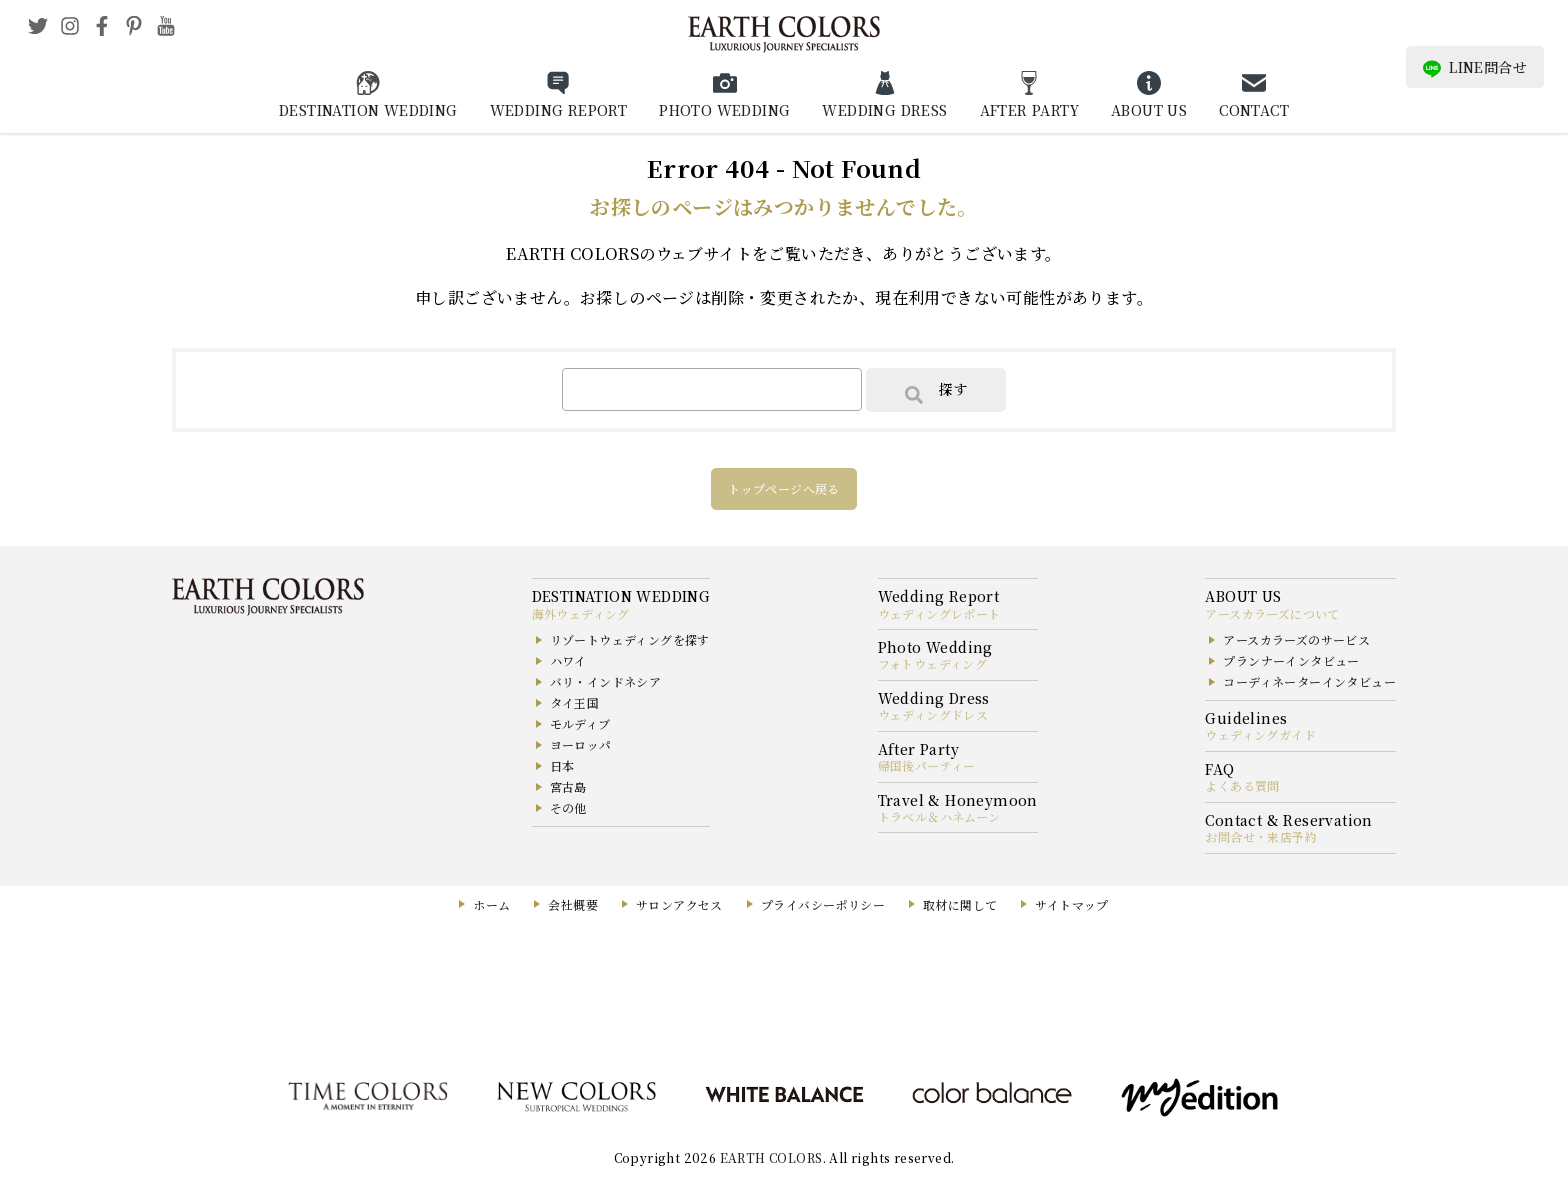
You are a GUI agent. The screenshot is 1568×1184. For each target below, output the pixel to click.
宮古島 (568, 786)
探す (936, 391)
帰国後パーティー (927, 765)
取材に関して (960, 904)
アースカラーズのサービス (1296, 639)
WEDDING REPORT (559, 110)
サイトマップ (1071, 904)
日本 (562, 765)
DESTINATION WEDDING (368, 110)
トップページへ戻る (784, 488)
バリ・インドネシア (606, 681)
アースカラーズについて (1272, 613)
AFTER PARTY (1029, 110)
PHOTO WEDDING (724, 110)
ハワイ (568, 660)
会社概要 (573, 904)
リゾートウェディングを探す (630, 639)
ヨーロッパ (581, 744)
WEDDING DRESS (884, 110)
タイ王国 (575, 702)
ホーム (491, 904)
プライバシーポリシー (823, 904)
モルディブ (580, 723)
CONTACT (1254, 110)
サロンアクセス (679, 904)
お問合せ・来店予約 (1261, 836)
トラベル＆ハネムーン (939, 816)
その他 (568, 807)
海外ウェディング (581, 613)
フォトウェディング (933, 663)
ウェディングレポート (939, 613)
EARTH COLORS (771, 1157)
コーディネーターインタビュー (1309, 681)
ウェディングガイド (1260, 734)
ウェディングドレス (933, 714)
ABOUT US (1149, 110)
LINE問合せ (1475, 67)
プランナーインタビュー (1291, 660)
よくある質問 (1242, 785)
